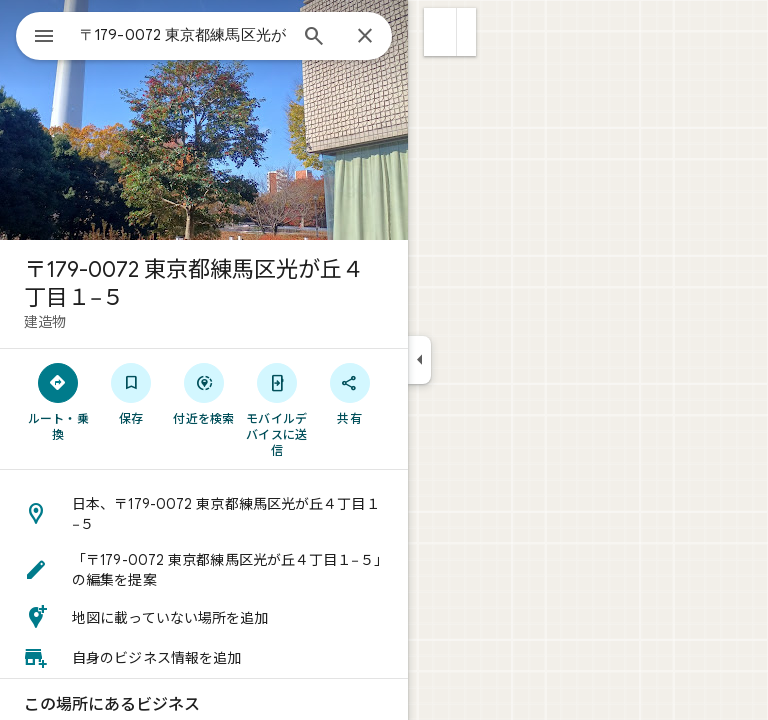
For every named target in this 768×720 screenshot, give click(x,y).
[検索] (314, 38)
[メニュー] (44, 38)
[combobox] (183, 35)
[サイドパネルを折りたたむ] (419, 360)
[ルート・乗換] (58, 401)
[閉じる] (365, 37)
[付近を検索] (204, 393)
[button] (440, 32)
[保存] (131, 393)
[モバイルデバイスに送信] (276, 409)
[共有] (349, 393)
